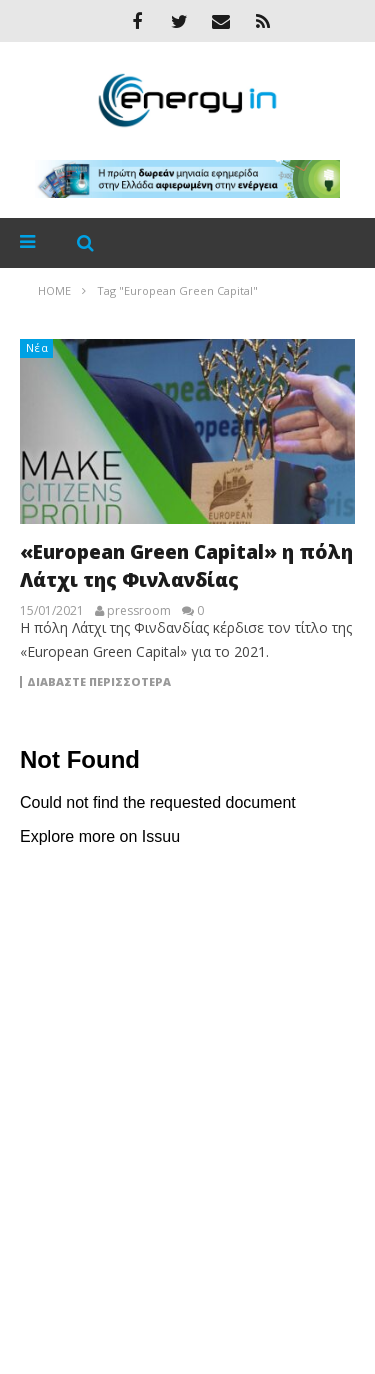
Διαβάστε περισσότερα (99, 682)
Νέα (37, 347)
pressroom (139, 611)
